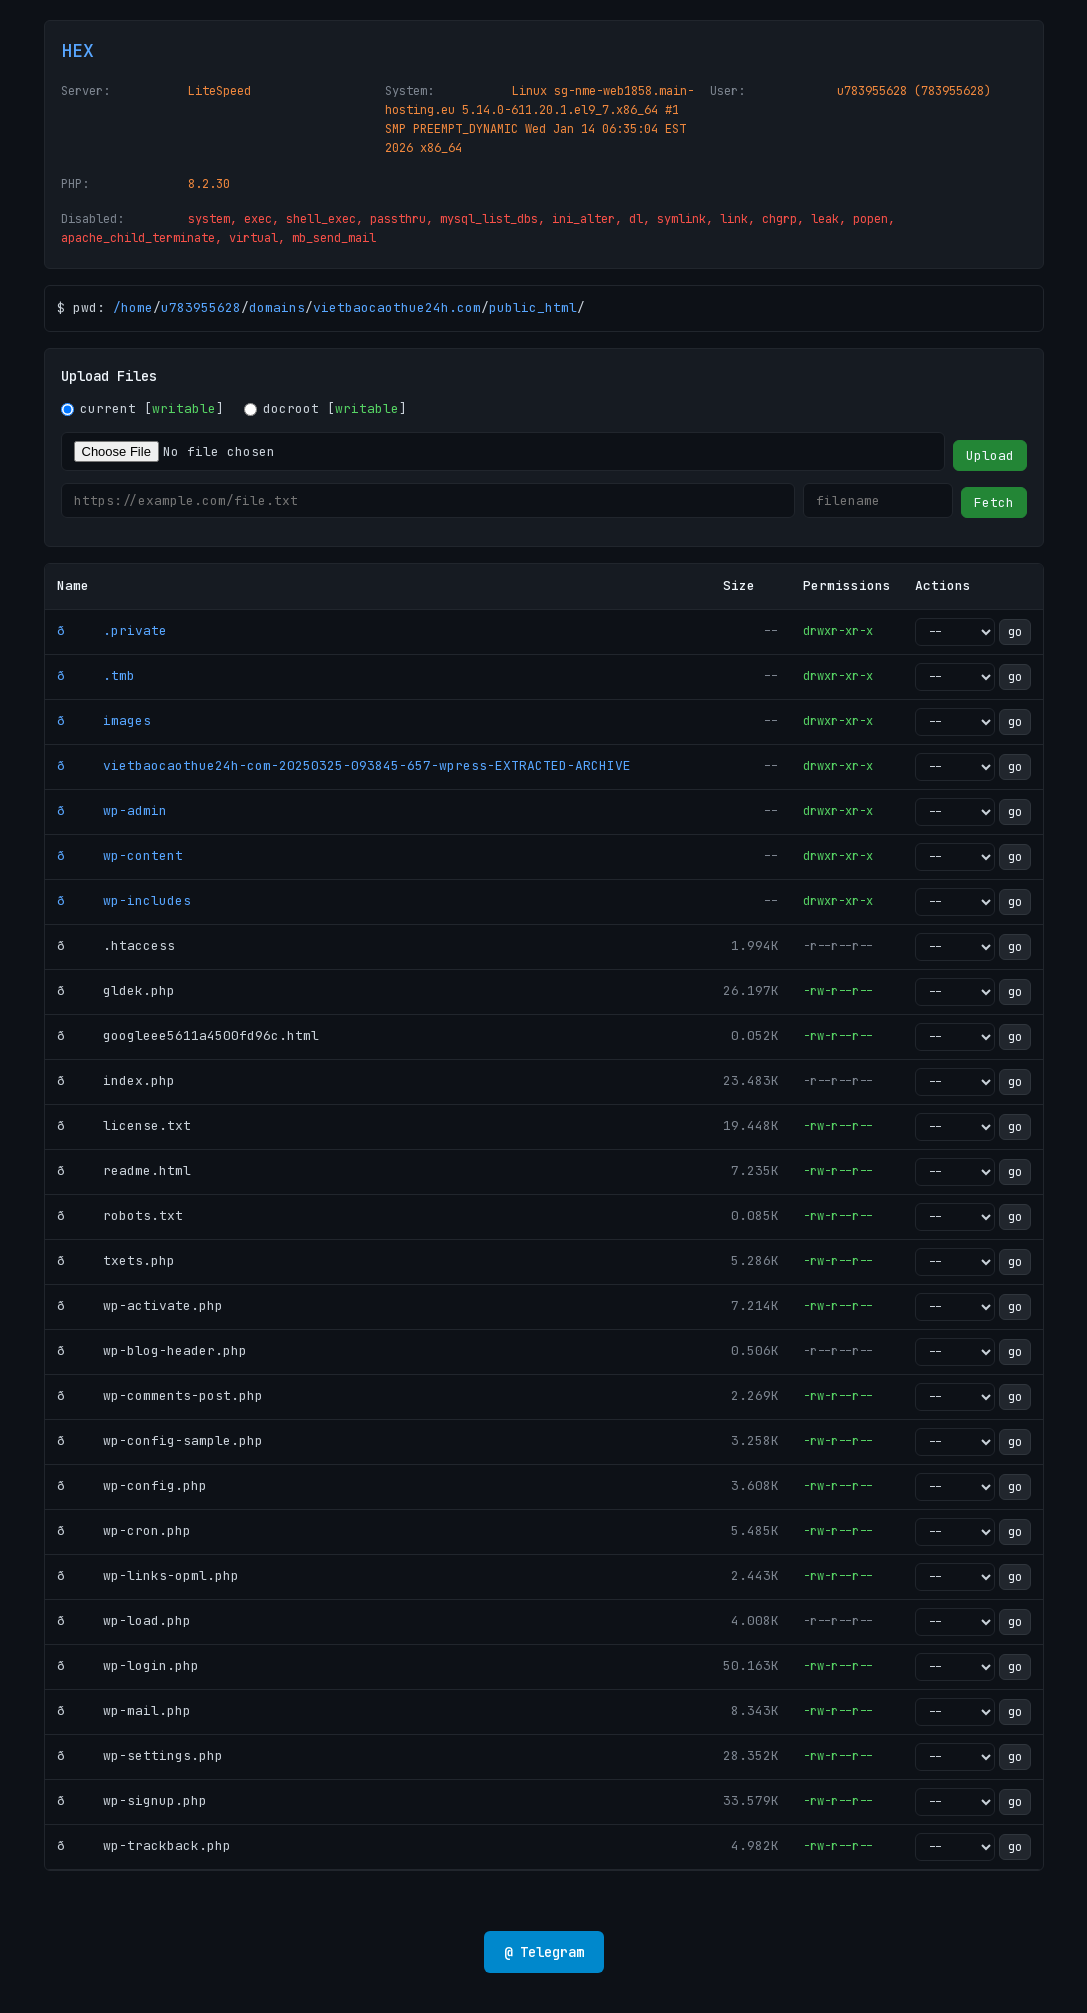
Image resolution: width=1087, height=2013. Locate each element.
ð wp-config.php (132, 1485)
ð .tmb (96, 675)
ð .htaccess (116, 945)
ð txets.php (116, 1260)
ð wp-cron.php (124, 1530)
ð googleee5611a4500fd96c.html (188, 1035)
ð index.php (116, 1080)
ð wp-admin (112, 810)
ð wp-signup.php (132, 1800)
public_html (533, 307)
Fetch (994, 502)
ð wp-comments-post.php (160, 1395)
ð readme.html (124, 1170)
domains (277, 307)
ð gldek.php (116, 990)
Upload (990, 455)
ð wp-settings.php (140, 1755)
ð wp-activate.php (140, 1305)
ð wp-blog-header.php (152, 1350)
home (137, 307)
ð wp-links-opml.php (148, 1575)
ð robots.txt (120, 1215)
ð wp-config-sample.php (160, 1440)
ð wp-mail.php (124, 1710)
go (1015, 632)
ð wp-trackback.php (144, 1845)
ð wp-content (120, 855)
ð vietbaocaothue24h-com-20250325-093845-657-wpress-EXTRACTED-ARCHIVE (344, 765)
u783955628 (201, 307)
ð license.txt (124, 1125)
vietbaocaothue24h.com (397, 307)
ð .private (112, 630)
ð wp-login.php (128, 1665)
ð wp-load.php (124, 1620)
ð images (104, 720)
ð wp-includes (124, 900)
